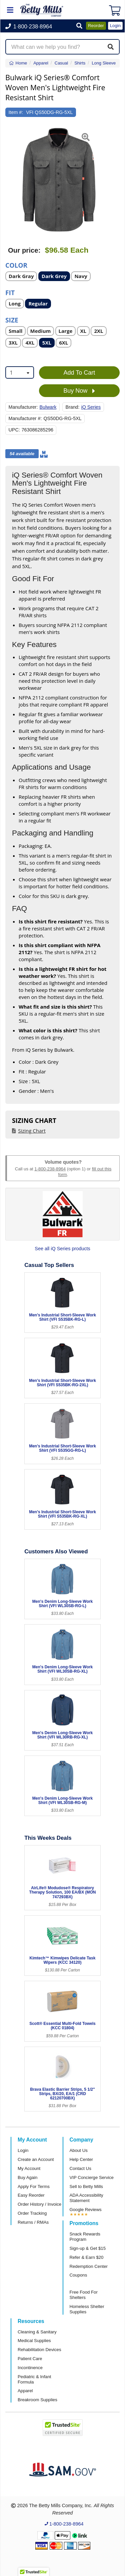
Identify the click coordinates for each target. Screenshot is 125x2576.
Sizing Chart (32, 1130)
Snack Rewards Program (85, 2236)
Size (11, 319)
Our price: (24, 250)
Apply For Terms (34, 2186)
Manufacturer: (23, 407)
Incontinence (30, 2367)
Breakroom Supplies (37, 2399)
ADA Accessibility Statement (86, 2198)
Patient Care (30, 2358)
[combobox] (19, 372)
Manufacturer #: (25, 418)
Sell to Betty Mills (86, 2186)
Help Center (81, 2159)
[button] (79, 26)
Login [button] (115, 25)
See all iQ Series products (62, 1248)
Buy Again (27, 2177)
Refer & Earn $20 (87, 2257)
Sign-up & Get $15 (88, 2248)
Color (16, 265)
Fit (10, 292)
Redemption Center (89, 2266)
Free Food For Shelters (84, 2295)
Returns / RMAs (33, 2222)
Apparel (25, 2390)
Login (23, 2150)
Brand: (72, 407)
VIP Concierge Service (92, 2177)
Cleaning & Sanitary (37, 2331)
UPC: (14, 429)
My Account (29, 2168)
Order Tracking (32, 2213)
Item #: (16, 112)
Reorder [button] (96, 25)
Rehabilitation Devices (39, 2349)
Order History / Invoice (39, 2204)
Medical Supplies (34, 2340)
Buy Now (79, 391)
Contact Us (80, 2168)
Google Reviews (86, 2209)
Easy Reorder (31, 2195)
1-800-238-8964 (50, 1168)
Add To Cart (79, 372)
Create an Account (36, 2159)
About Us (79, 2150)
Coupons (78, 2275)
